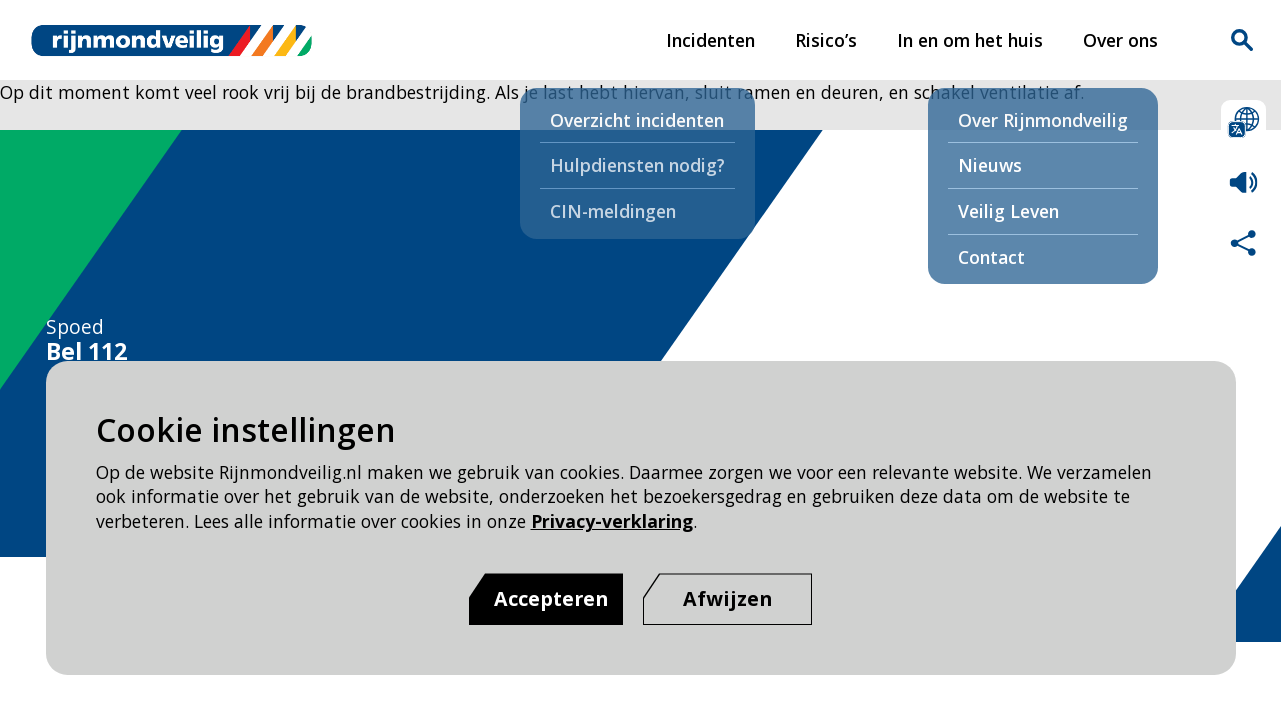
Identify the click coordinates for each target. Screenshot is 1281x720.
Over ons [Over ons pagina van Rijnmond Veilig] (1120, 40)
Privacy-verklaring (612, 521)
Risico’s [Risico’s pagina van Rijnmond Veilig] (826, 40)
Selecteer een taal (1243, 122)
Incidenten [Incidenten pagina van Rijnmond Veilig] (710, 40)
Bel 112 (86, 352)
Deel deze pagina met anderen (1243, 242)
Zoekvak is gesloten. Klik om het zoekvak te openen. (1242, 40)
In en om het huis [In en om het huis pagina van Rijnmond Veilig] (970, 40)
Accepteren (551, 598)
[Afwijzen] (727, 599)
